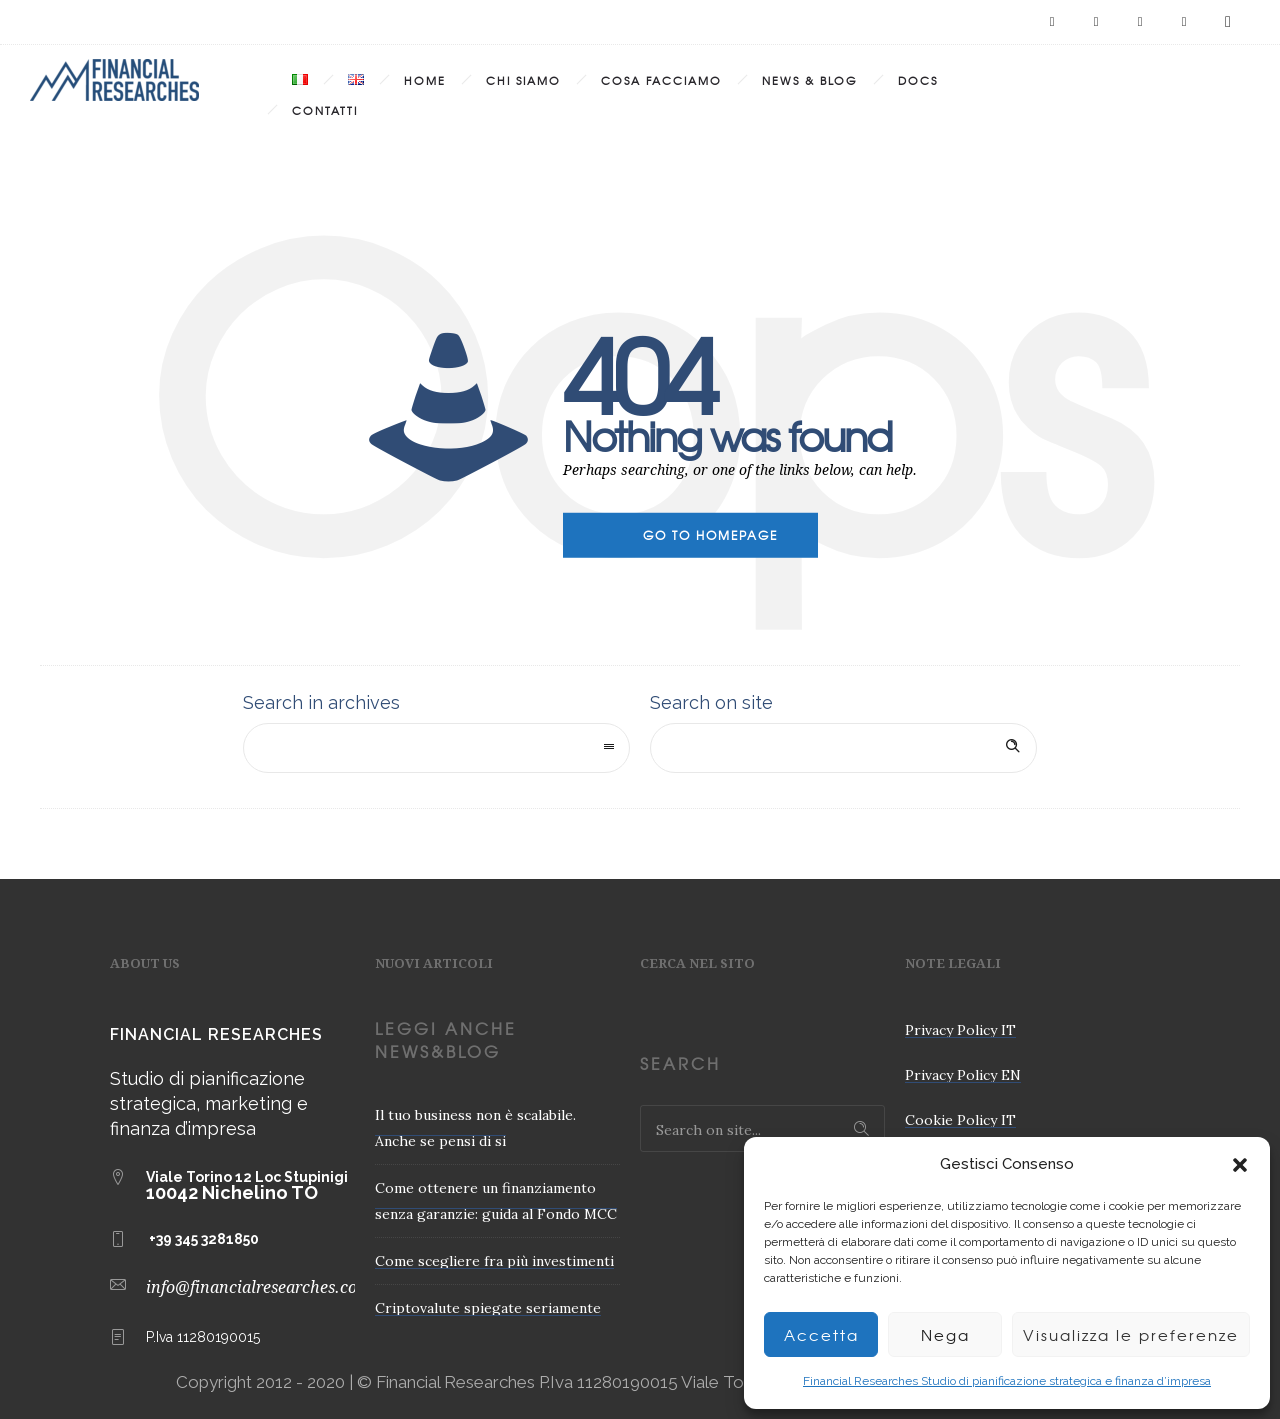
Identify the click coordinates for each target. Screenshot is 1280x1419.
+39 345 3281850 (204, 1239)
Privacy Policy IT (960, 1030)
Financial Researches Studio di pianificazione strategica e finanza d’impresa (1007, 1381)
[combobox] (436, 748)
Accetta (821, 1335)
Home (425, 80)
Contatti (325, 110)
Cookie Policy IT (960, 1120)
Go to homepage (710, 535)
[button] (1240, 1165)
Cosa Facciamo (661, 80)
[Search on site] (843, 748)
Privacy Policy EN (963, 1075)
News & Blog (810, 80)
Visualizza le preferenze (1131, 1335)
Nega (945, 1335)
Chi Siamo (523, 80)
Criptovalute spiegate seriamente (488, 1308)
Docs (918, 80)
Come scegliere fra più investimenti (494, 1261)
